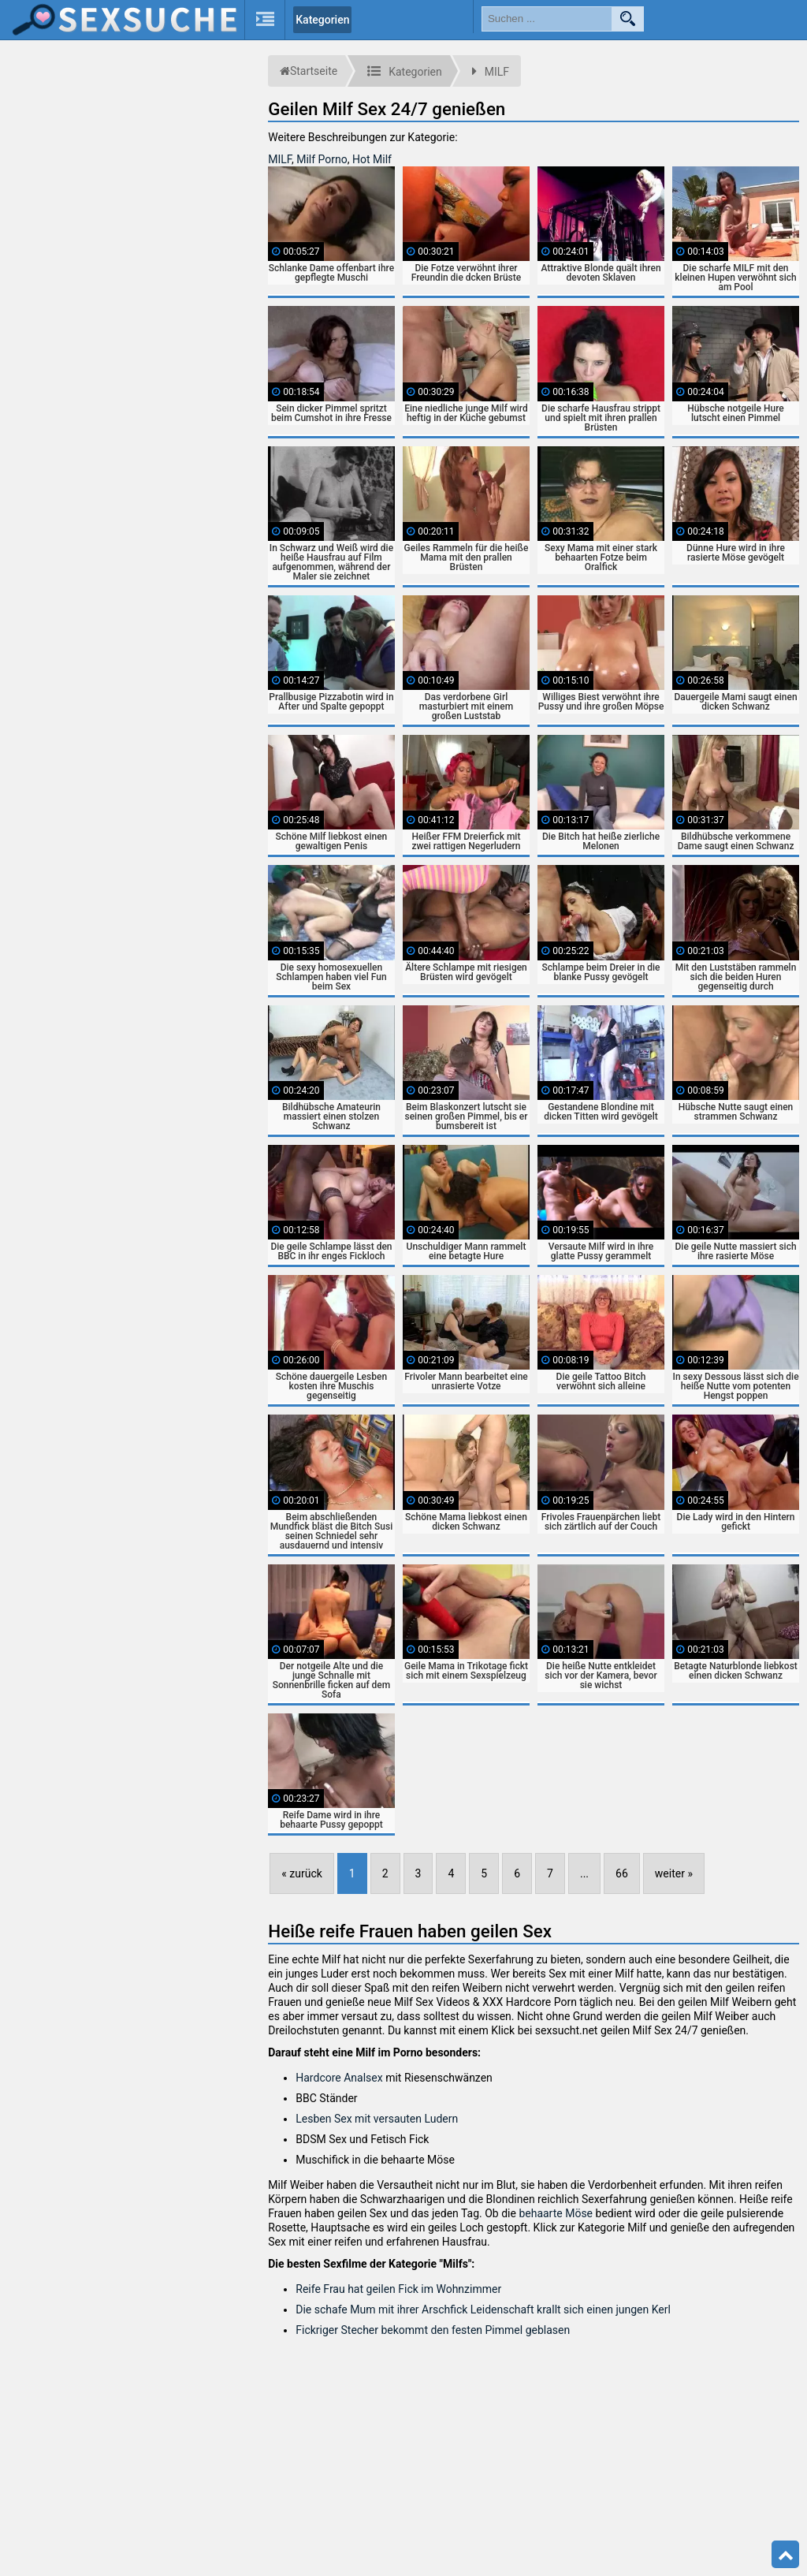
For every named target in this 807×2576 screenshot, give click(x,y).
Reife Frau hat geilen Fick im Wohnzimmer (398, 2289)
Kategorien (322, 19)
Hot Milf (372, 159)
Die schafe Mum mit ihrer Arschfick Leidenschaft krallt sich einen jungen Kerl (483, 2309)
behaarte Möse (556, 2213)
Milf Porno (322, 159)
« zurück (301, 1873)
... (584, 1873)
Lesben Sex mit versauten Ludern (377, 2118)
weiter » (674, 1873)
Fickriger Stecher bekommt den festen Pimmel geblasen (433, 2330)
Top (785, 2554)
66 (621, 1873)
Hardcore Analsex (339, 2077)
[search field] (547, 19)
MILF (280, 159)
